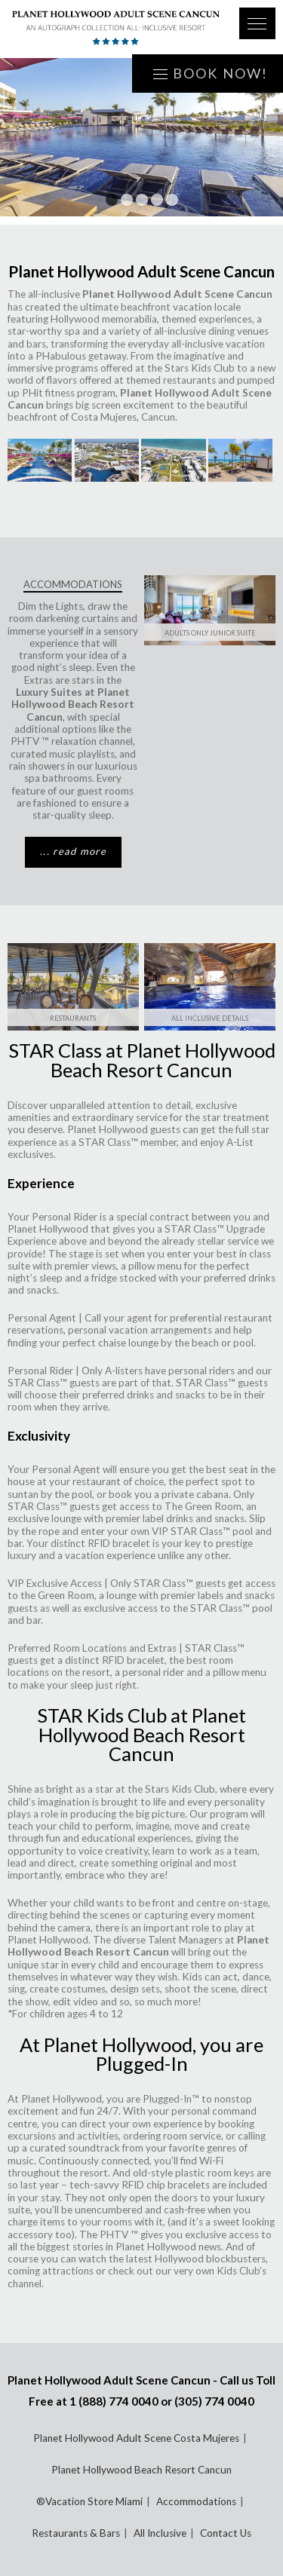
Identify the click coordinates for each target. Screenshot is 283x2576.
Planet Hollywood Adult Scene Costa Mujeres (136, 2438)
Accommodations (196, 2501)
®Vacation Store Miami (89, 2501)
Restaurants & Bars (76, 2533)
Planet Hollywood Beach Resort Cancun (141, 2470)
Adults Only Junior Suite (210, 633)
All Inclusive (160, 2533)
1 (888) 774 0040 (113, 2401)
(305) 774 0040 (214, 2401)
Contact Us (225, 2533)
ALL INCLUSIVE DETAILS (209, 1018)
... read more (73, 851)
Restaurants (73, 1018)
